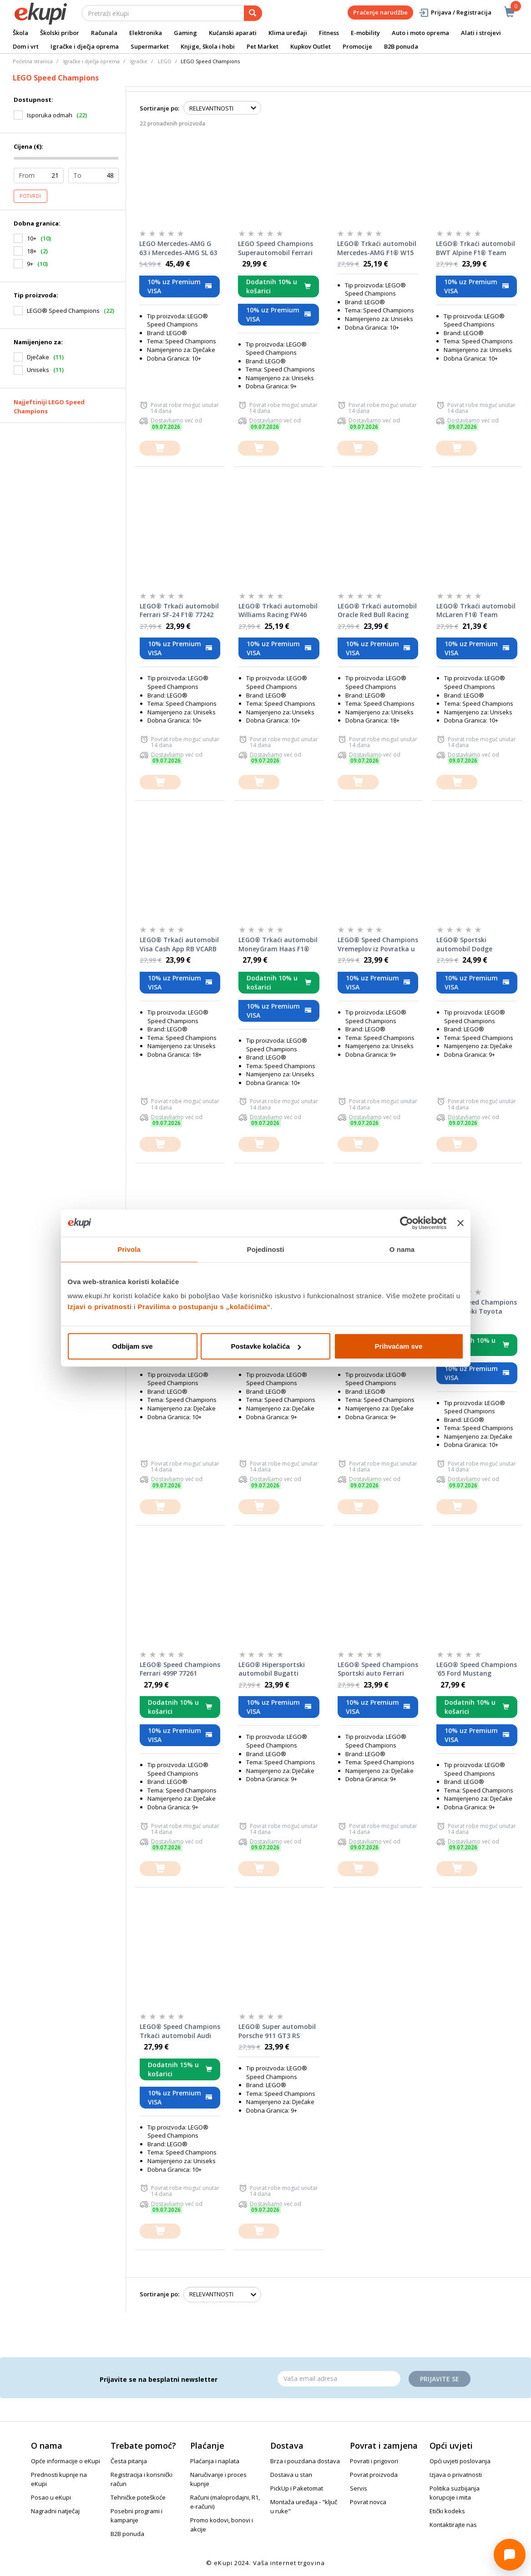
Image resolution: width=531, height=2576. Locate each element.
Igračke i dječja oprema (85, 46)
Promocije (357, 46)
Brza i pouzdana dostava (305, 2461)
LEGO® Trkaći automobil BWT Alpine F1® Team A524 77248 (475, 248)
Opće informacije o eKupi (65, 2461)
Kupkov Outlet (310, 46)
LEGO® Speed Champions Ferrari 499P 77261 (180, 1669)
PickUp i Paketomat (296, 2488)
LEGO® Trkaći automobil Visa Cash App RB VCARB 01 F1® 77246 (179, 944)
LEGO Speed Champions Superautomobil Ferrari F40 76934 (275, 248)
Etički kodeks (447, 2511)
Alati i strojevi (481, 33)
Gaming (185, 33)
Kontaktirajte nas (453, 2525)
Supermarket (150, 46)
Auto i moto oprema (420, 33)
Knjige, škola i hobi (208, 46)
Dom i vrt (26, 46)
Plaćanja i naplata (214, 2461)
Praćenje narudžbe (380, 12)
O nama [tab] (402, 1249)
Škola (20, 33)
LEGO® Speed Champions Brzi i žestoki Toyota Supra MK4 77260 (476, 1307)
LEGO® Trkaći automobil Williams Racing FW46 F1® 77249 (278, 611)
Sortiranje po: (159, 108)
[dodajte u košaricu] (159, 448)
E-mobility (365, 33)
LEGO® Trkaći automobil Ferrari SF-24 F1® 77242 (179, 610)
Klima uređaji (287, 33)
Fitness (329, 33)
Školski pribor (59, 33)
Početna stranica (33, 61)
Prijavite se (439, 2379)
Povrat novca (368, 2502)
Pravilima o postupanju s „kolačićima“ (204, 1307)
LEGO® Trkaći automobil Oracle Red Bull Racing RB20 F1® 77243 (377, 611)
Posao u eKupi (51, 2497)
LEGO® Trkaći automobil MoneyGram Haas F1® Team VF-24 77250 (278, 944)
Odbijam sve (132, 1346)
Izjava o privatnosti (456, 2475)
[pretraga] (253, 13)
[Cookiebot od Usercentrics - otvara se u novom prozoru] (406, 1223)
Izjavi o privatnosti (100, 1307)
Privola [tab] (129, 1249)
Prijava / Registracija (454, 12)
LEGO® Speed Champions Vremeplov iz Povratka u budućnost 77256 (378, 944)
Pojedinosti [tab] (265, 1249)
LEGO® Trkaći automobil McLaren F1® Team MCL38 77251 (476, 611)
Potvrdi (30, 196)
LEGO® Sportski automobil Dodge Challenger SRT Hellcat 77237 (472, 944)
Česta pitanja (129, 2461)
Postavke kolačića (266, 1346)
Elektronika (145, 33)
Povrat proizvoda (374, 2475)
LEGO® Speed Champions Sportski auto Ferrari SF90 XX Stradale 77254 (378, 1669)
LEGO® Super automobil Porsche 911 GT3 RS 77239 (277, 2031)
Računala (104, 33)
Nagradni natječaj (55, 2511)
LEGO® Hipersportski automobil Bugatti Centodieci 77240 (271, 1669)
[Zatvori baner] (460, 1223)
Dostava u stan (291, 2475)
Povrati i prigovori (374, 2461)
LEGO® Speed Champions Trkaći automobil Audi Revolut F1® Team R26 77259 (180, 2031)
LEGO (165, 61)
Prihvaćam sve (398, 1346)
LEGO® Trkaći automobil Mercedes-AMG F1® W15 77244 (376, 248)
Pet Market (262, 46)
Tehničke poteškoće (138, 2497)
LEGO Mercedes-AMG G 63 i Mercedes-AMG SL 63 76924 (178, 248)
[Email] (339, 2378)
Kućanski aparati (233, 33)
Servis (358, 2488)
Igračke (138, 61)
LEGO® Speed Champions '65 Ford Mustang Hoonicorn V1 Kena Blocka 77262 (476, 1669)
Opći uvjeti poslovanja (460, 2461)
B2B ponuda (401, 46)
